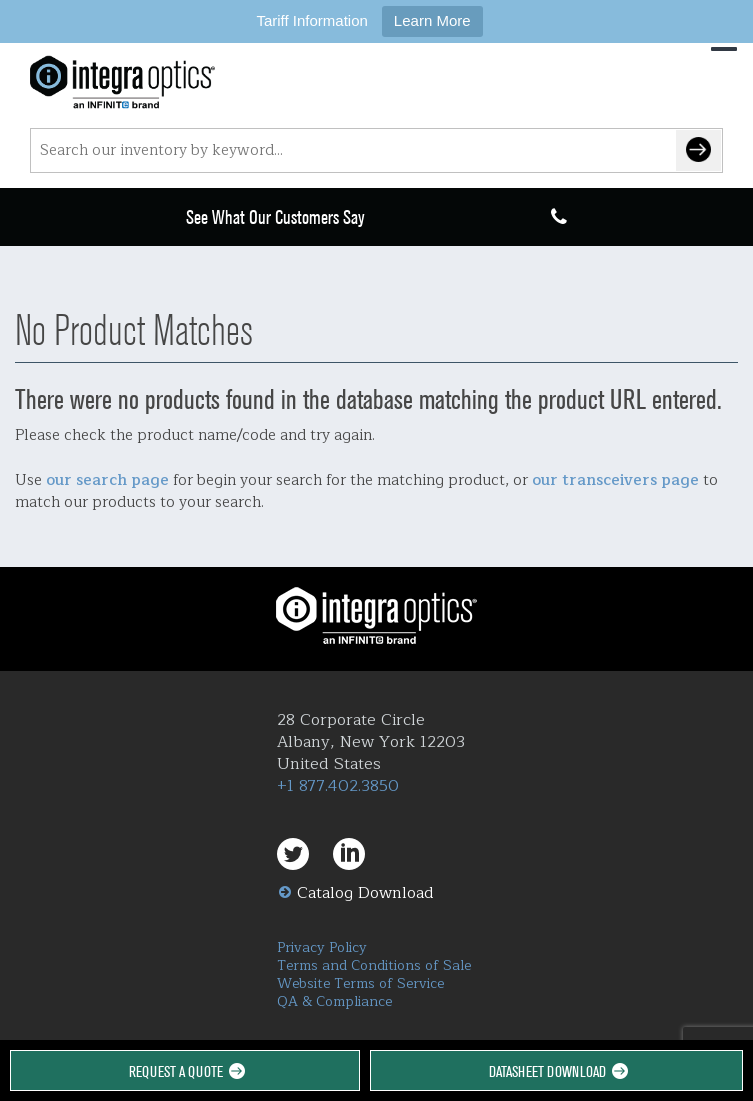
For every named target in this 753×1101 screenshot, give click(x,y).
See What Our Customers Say (275, 217)
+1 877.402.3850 (338, 786)
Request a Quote (185, 1071)
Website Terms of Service (360, 983)
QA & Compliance (334, 1001)
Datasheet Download (557, 1071)
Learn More (432, 20)
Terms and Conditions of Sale (374, 965)
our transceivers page (615, 480)
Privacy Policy (322, 947)
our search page (107, 480)
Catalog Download (365, 893)
